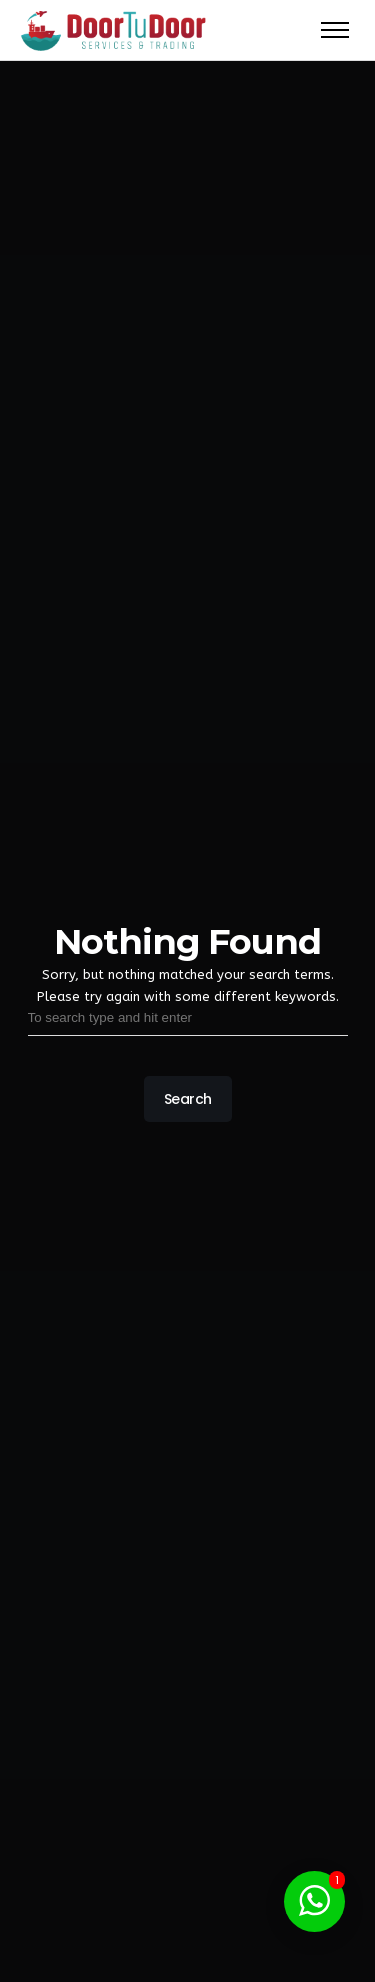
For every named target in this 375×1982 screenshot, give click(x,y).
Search (187, 1099)
